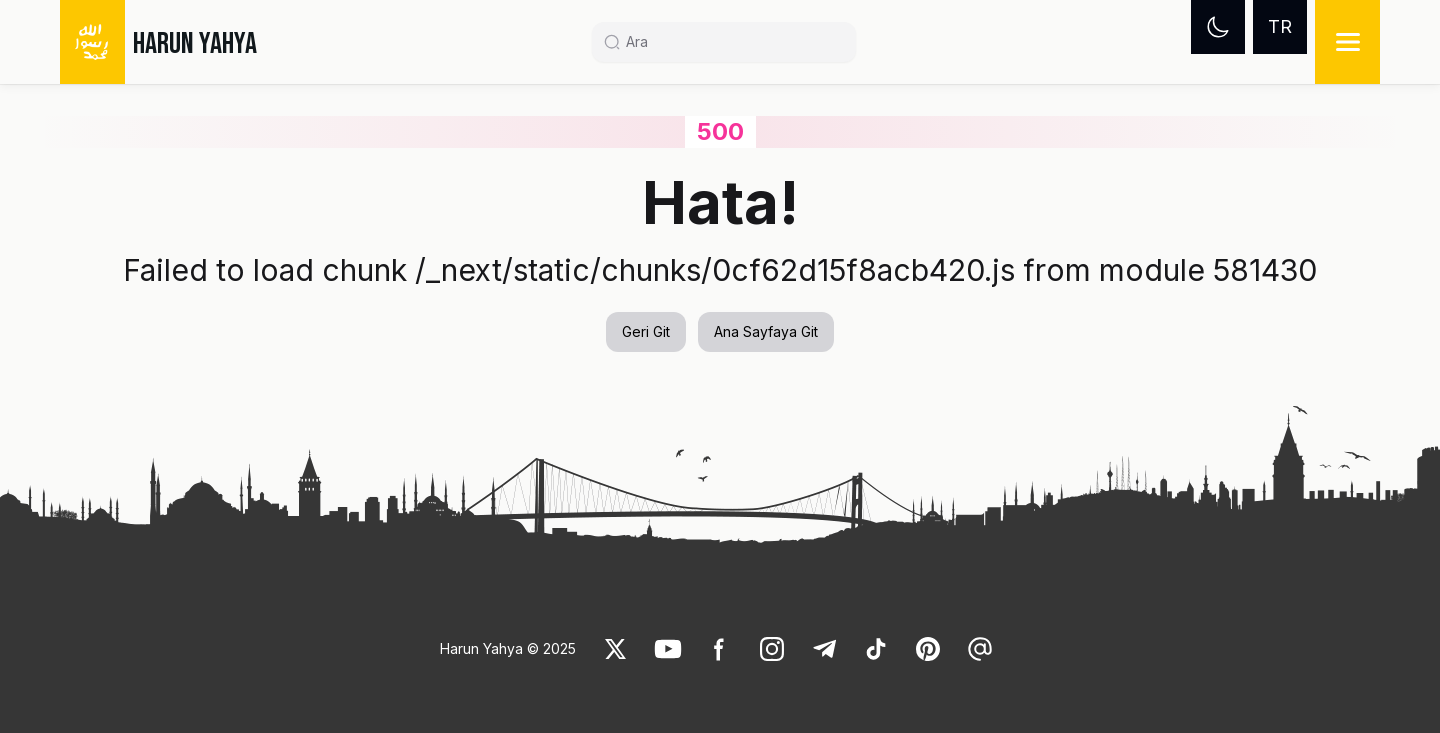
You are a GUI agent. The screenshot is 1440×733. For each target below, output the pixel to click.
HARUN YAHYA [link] (195, 44)
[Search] (732, 42)
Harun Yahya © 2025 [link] (508, 648)
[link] (616, 649)
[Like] (616, 649)
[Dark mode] (1218, 27)
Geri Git (646, 331)
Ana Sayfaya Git (766, 331)
